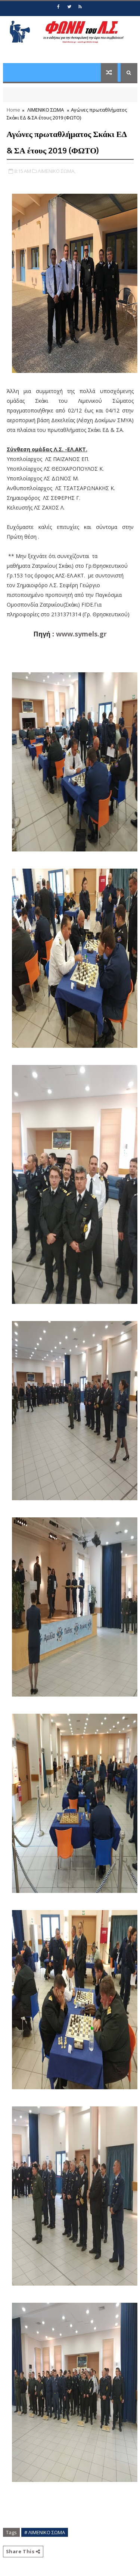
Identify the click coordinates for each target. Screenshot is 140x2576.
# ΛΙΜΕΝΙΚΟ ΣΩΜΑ (44, 2532)
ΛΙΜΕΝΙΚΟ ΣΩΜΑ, (56, 171)
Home (13, 109)
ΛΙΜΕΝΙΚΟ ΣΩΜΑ (45, 109)
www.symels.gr (81, 633)
